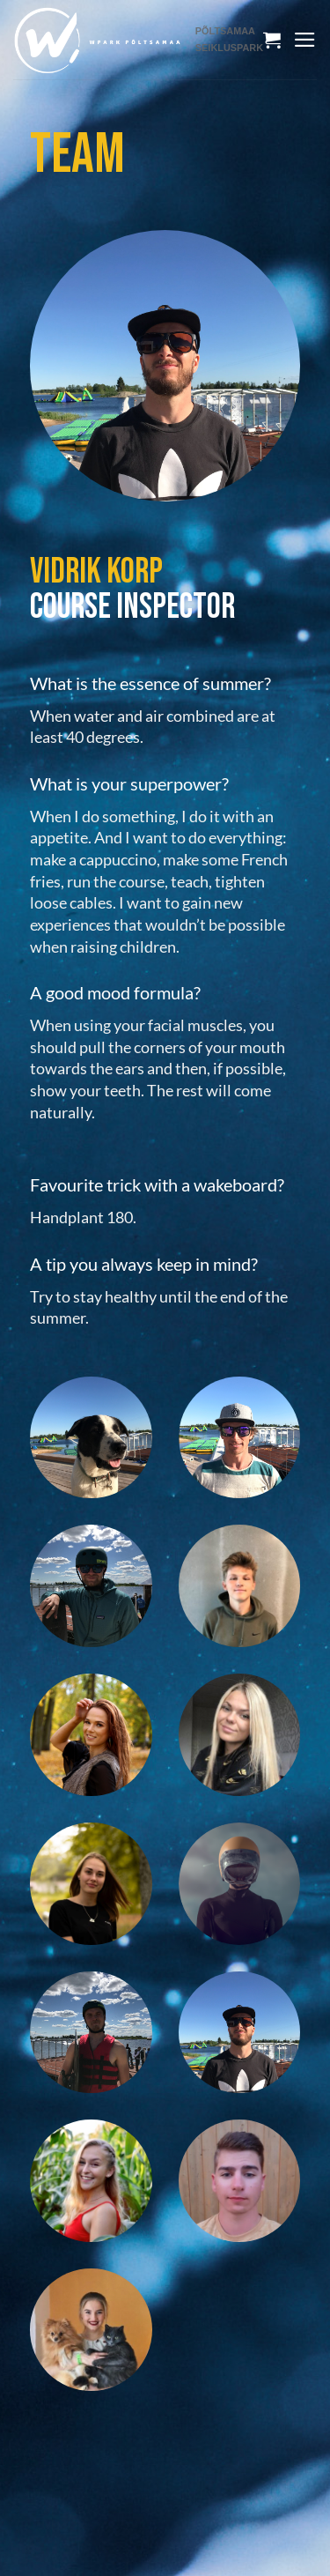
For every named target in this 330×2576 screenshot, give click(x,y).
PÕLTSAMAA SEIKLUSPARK (229, 39)
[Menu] (305, 40)
